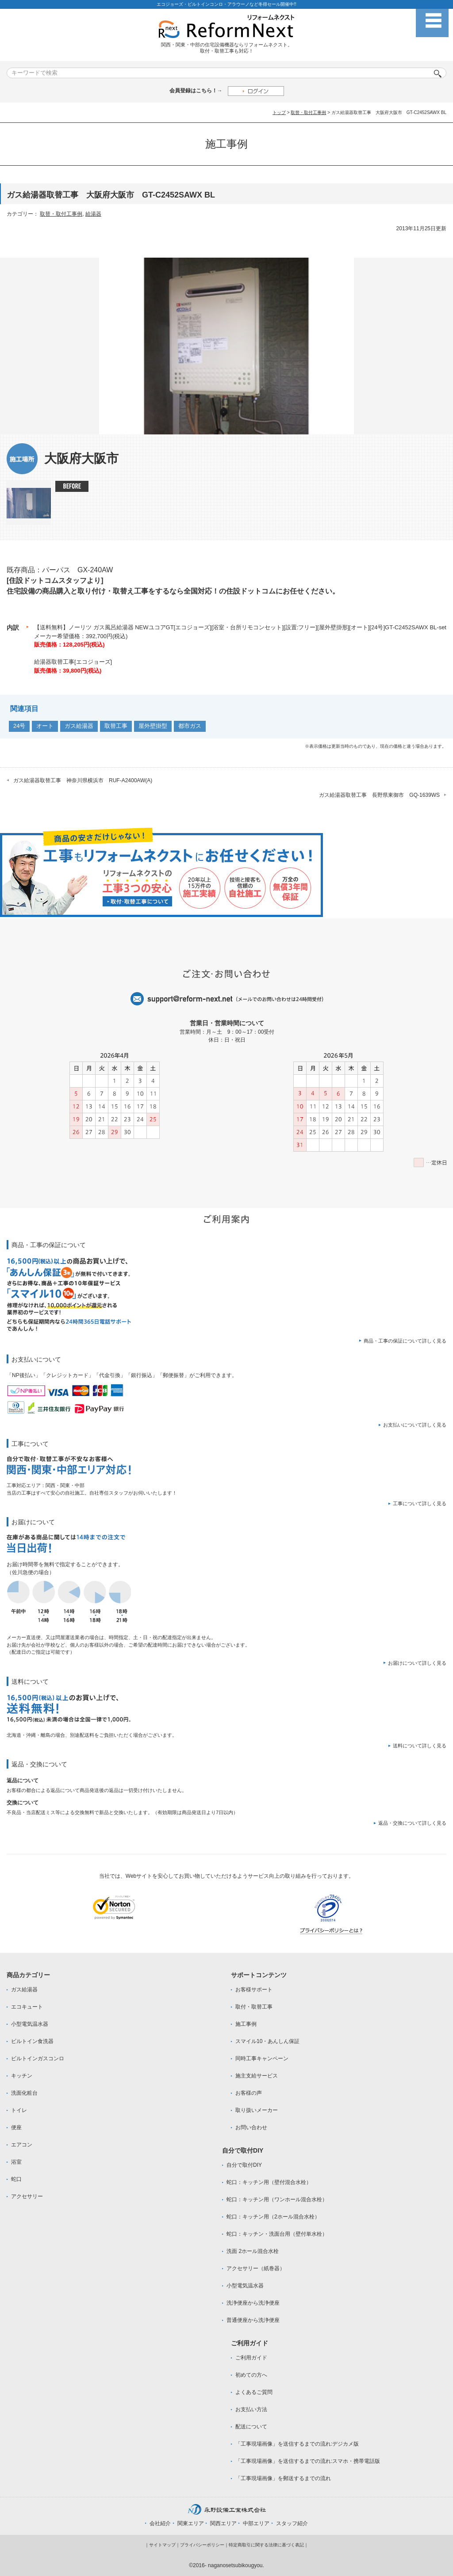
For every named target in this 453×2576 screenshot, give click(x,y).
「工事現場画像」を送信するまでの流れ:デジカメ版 (297, 2444)
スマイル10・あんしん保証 (267, 2041)
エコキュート (27, 2007)
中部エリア (256, 2523)
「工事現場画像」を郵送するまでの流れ (283, 2478)
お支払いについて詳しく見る (414, 1424)
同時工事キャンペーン (261, 2058)
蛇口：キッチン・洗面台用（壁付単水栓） (276, 2234)
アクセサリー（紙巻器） (255, 2268)
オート (45, 726)
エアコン (21, 2145)
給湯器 (93, 214)
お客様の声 (248, 2093)
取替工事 (115, 726)
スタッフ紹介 (292, 2523)
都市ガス (189, 726)
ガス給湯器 (79, 726)
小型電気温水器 (29, 2024)
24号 (19, 726)
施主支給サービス (256, 2076)
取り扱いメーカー (256, 2110)
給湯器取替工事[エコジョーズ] (73, 661)
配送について (251, 2427)
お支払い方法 (251, 2409)
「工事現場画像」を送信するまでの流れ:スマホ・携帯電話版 (307, 2461)
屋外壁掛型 (152, 726)
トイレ (19, 2110)
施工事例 (246, 2024)
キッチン (21, 2076)
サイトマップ (162, 2544)
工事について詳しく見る (419, 1503)
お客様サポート (254, 1989)
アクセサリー (27, 2196)
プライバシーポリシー (202, 2544)
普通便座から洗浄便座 (253, 2320)
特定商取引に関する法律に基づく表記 (266, 2544)
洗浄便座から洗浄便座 (253, 2303)
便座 (16, 2127)
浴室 (16, 2162)
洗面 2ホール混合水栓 (252, 2251)
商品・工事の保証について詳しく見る (405, 1340)
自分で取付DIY (244, 2165)
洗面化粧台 (24, 2093)
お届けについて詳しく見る (417, 1663)
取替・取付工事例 (308, 112)
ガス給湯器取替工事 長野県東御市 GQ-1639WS (379, 795)
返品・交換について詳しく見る (412, 1823)
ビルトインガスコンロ (37, 2058)
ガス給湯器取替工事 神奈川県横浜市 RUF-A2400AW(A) (82, 780)
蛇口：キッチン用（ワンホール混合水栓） (276, 2199)
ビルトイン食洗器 (32, 2041)
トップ (279, 112)
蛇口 (16, 2179)
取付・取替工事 (254, 2007)
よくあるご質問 (254, 2392)
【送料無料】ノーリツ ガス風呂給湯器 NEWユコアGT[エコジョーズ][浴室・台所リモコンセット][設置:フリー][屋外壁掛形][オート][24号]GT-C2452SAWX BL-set (240, 627)
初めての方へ (251, 2375)
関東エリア (190, 2523)
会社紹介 (160, 2523)
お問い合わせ (251, 2127)
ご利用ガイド (251, 2358)
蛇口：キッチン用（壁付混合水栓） (268, 2182)
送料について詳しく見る (419, 1745)
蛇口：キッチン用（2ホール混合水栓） (273, 2217)
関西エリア (223, 2523)
